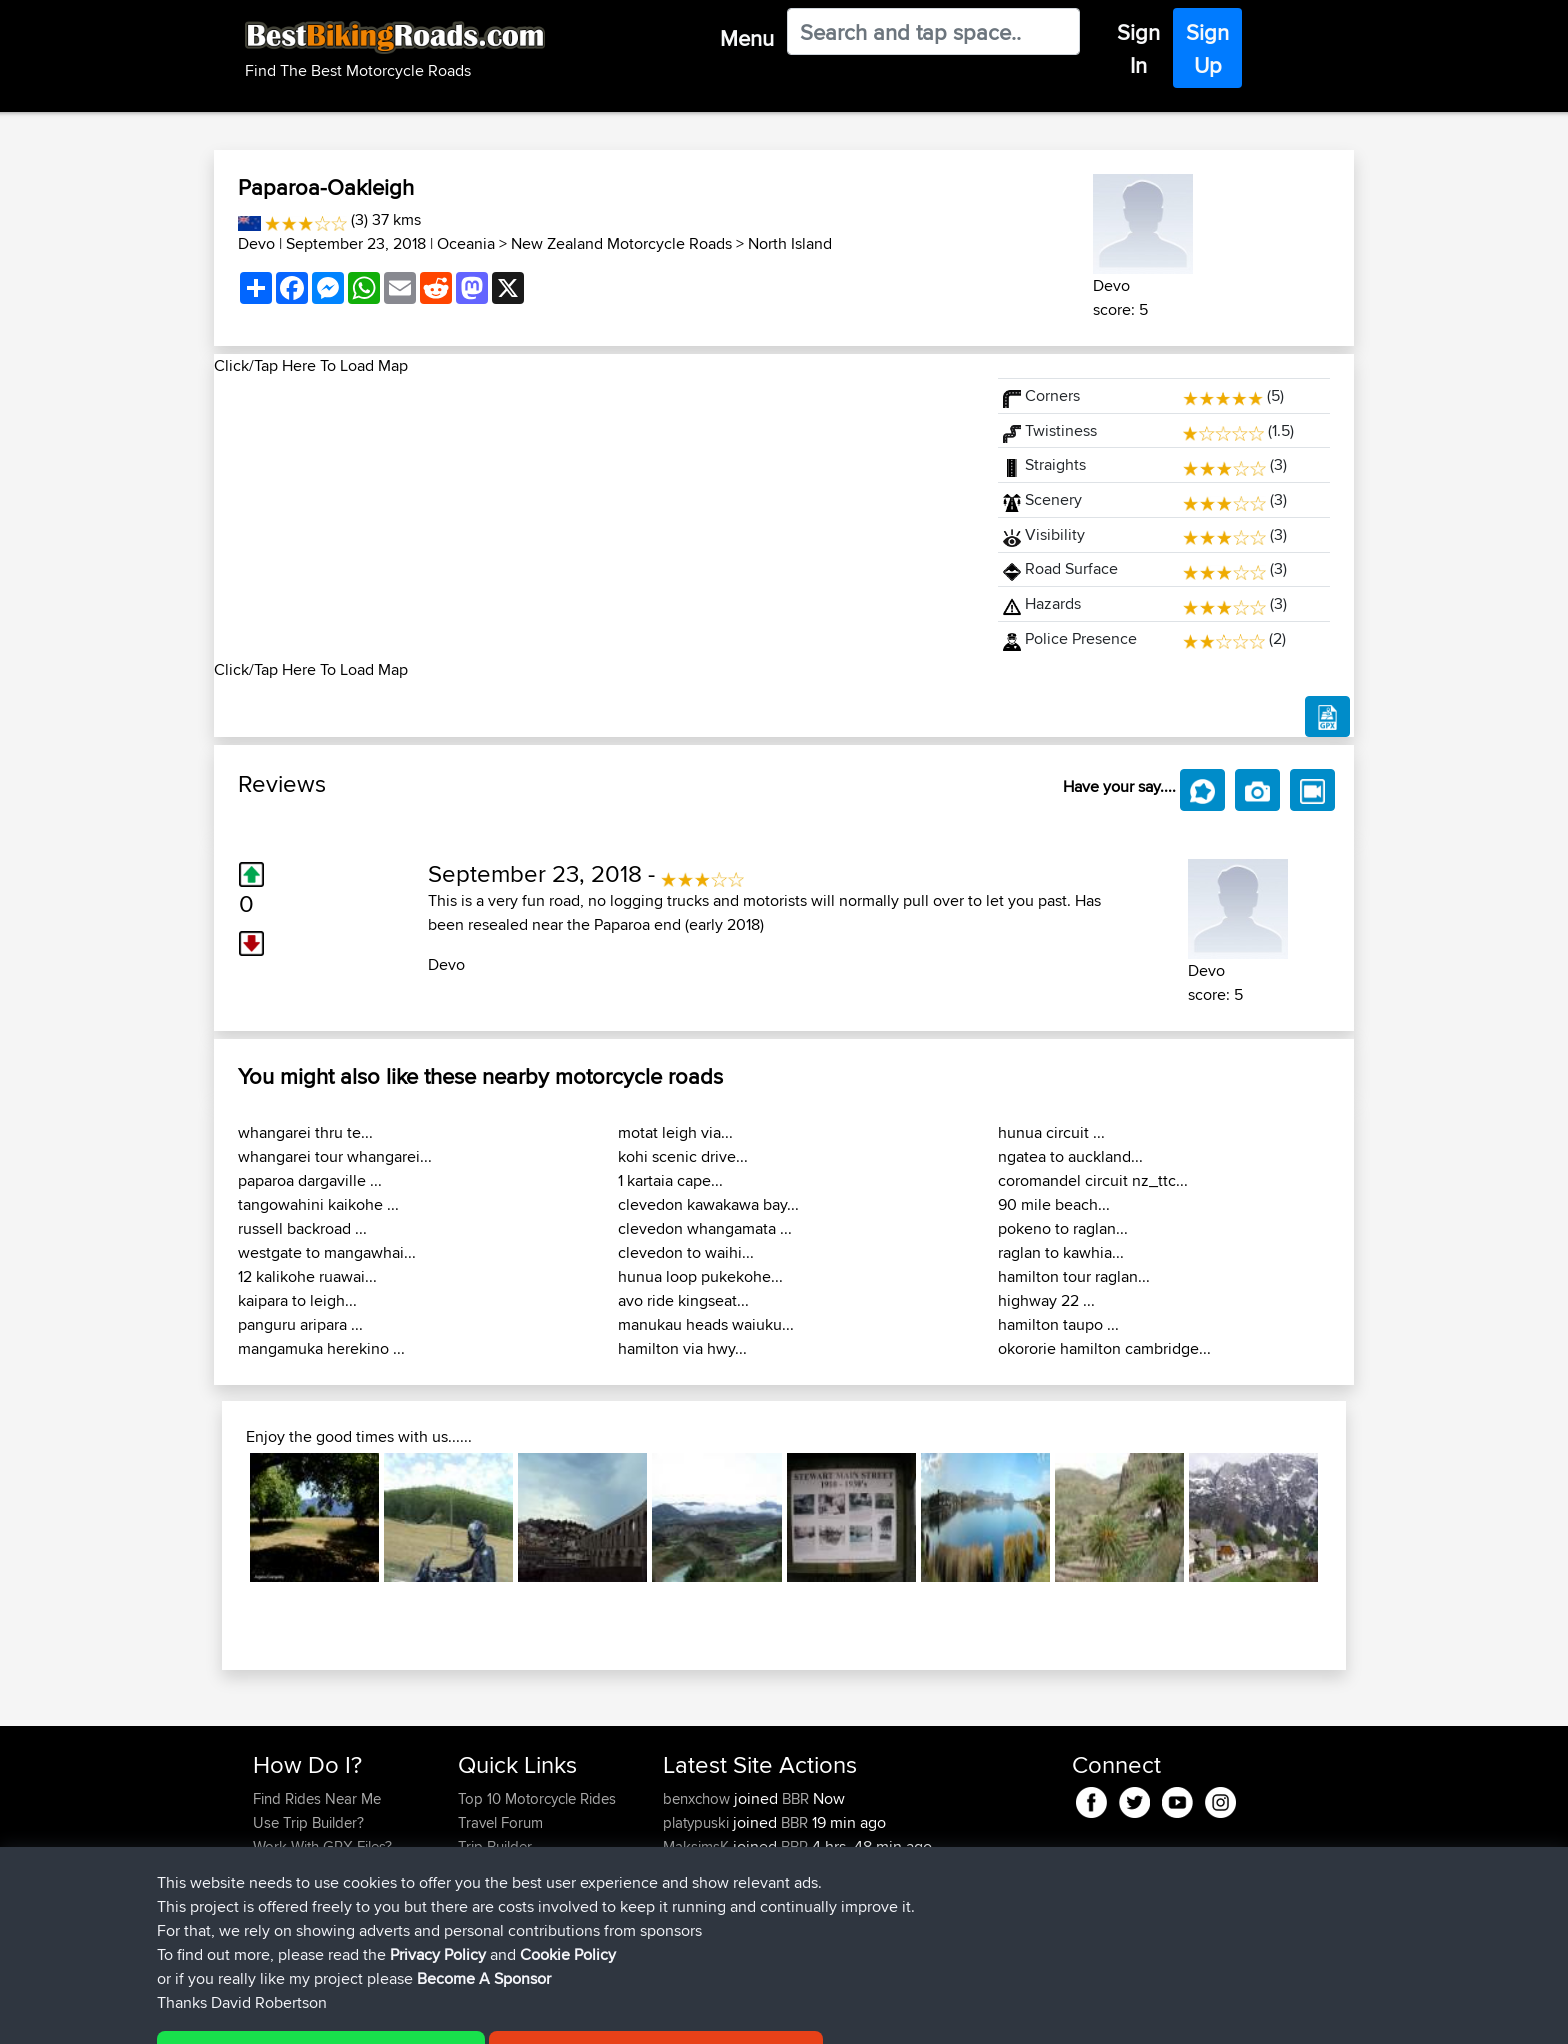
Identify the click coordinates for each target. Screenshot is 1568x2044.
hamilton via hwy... (682, 1348)
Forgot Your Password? (329, 1870)
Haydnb (691, 1918)
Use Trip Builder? (308, 1822)
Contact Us (494, 1894)
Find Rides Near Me (317, 1798)
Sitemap (439, 2014)
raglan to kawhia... (1061, 1252)
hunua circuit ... (1051, 1132)
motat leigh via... (675, 1132)
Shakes (689, 1870)
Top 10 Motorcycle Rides (537, 1798)
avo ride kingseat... (683, 1300)
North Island (790, 243)
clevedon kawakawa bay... (708, 1204)
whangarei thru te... (305, 1132)
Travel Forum (500, 1822)
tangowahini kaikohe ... (318, 1204)
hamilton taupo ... (1058, 1324)
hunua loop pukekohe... (700, 1276)
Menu (747, 38)
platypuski (698, 1822)
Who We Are (498, 1870)
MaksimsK (698, 1846)
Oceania (466, 243)
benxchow (698, 1798)
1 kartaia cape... (670, 1180)
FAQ (266, 1918)
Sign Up (1207, 48)
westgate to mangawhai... (327, 1252)
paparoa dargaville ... (310, 1180)
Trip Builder (495, 1846)
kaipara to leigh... (297, 1300)
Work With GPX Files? (322, 1846)
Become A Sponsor (316, 1894)
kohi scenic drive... (683, 1156)
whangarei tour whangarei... (335, 1156)
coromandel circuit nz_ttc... (1093, 1180)
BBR (795, 1798)
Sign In (1138, 48)
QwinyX (689, 1894)
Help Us (484, 1918)
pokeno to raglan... (1063, 1228)
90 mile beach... (1054, 1204)
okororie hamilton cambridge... (1104, 1348)
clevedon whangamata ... (705, 1228)
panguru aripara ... (300, 1324)
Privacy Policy (521, 2014)
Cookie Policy (620, 2014)
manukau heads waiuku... (706, 1324)
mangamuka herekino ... (321, 1348)
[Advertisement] (594, 518)
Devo (256, 243)
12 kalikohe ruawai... (307, 1276)
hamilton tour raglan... (1074, 1276)
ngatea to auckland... (1070, 1156)
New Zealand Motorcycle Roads (621, 243)
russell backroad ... (302, 1228)
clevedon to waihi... (686, 1252)
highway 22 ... (1046, 1300)
